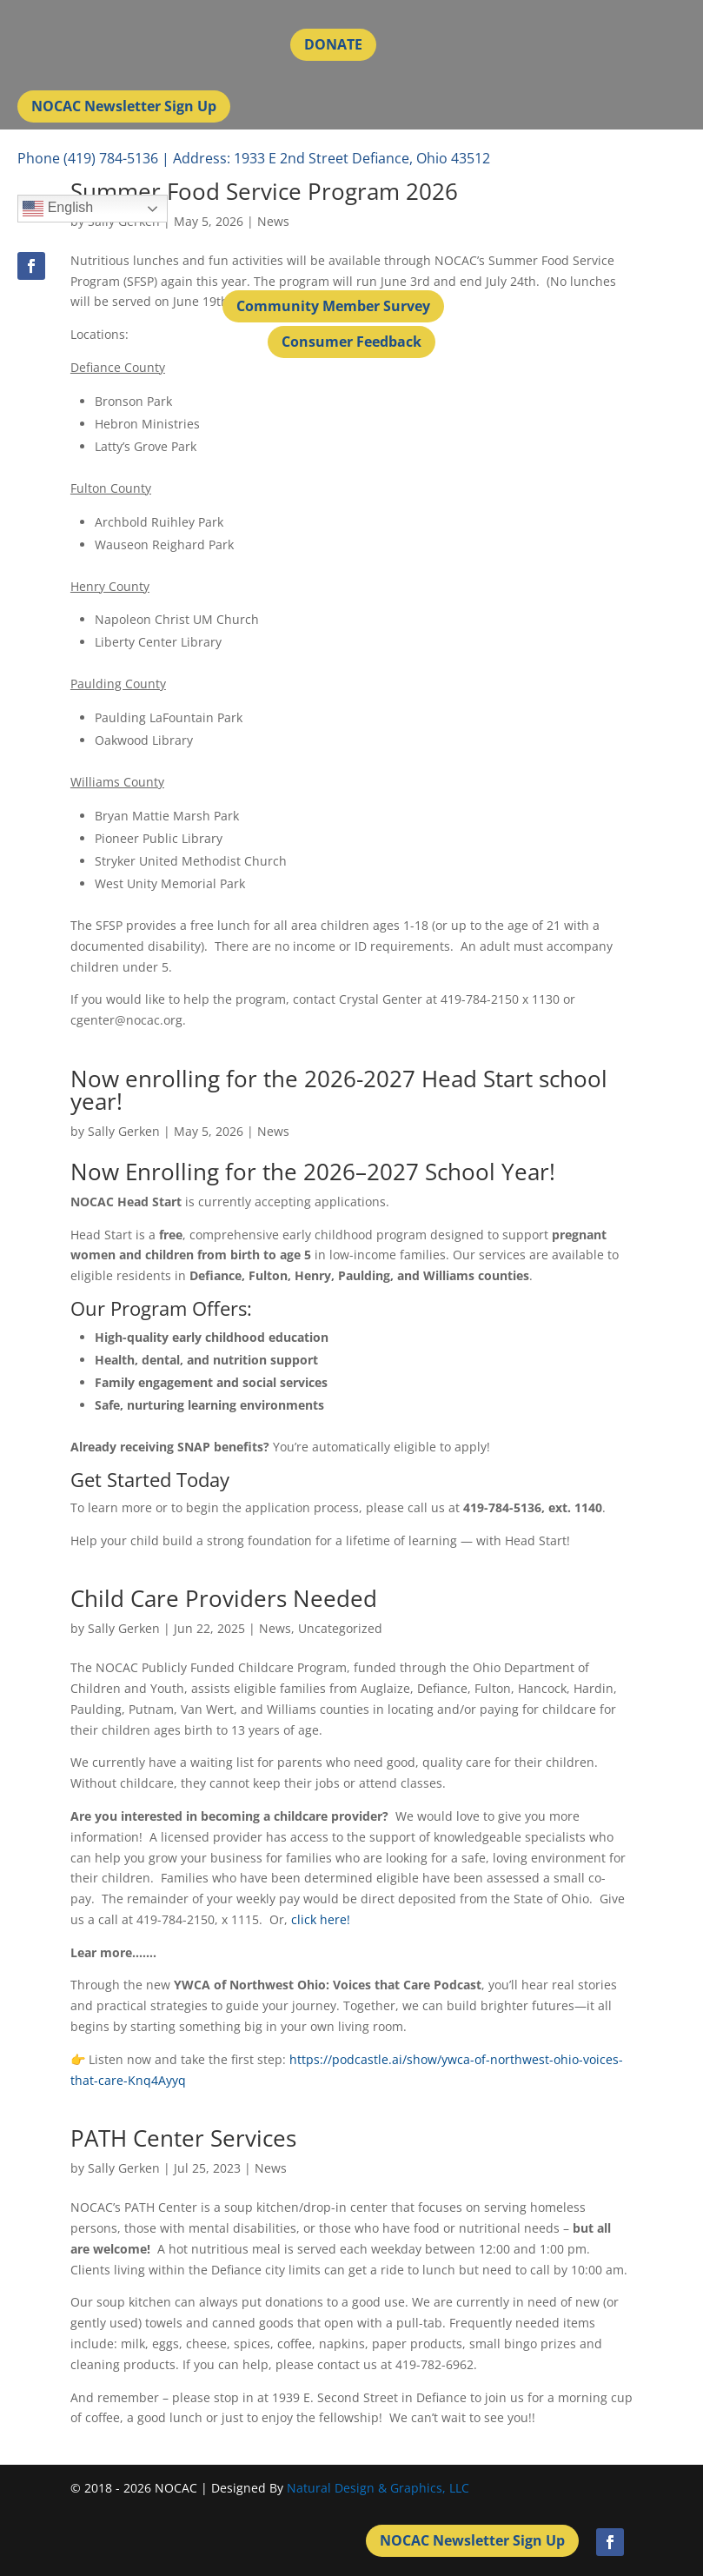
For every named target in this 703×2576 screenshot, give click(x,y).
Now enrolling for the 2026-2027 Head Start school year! (338, 1090)
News (273, 1131)
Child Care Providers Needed (223, 1598)
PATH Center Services (183, 2138)
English (58, 208)
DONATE (333, 44)
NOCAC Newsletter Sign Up (123, 106)
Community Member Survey (333, 305)
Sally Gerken (124, 1131)
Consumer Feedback (351, 341)
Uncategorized (340, 1628)
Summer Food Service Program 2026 (264, 191)
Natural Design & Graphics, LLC (378, 2488)
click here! (320, 1919)
